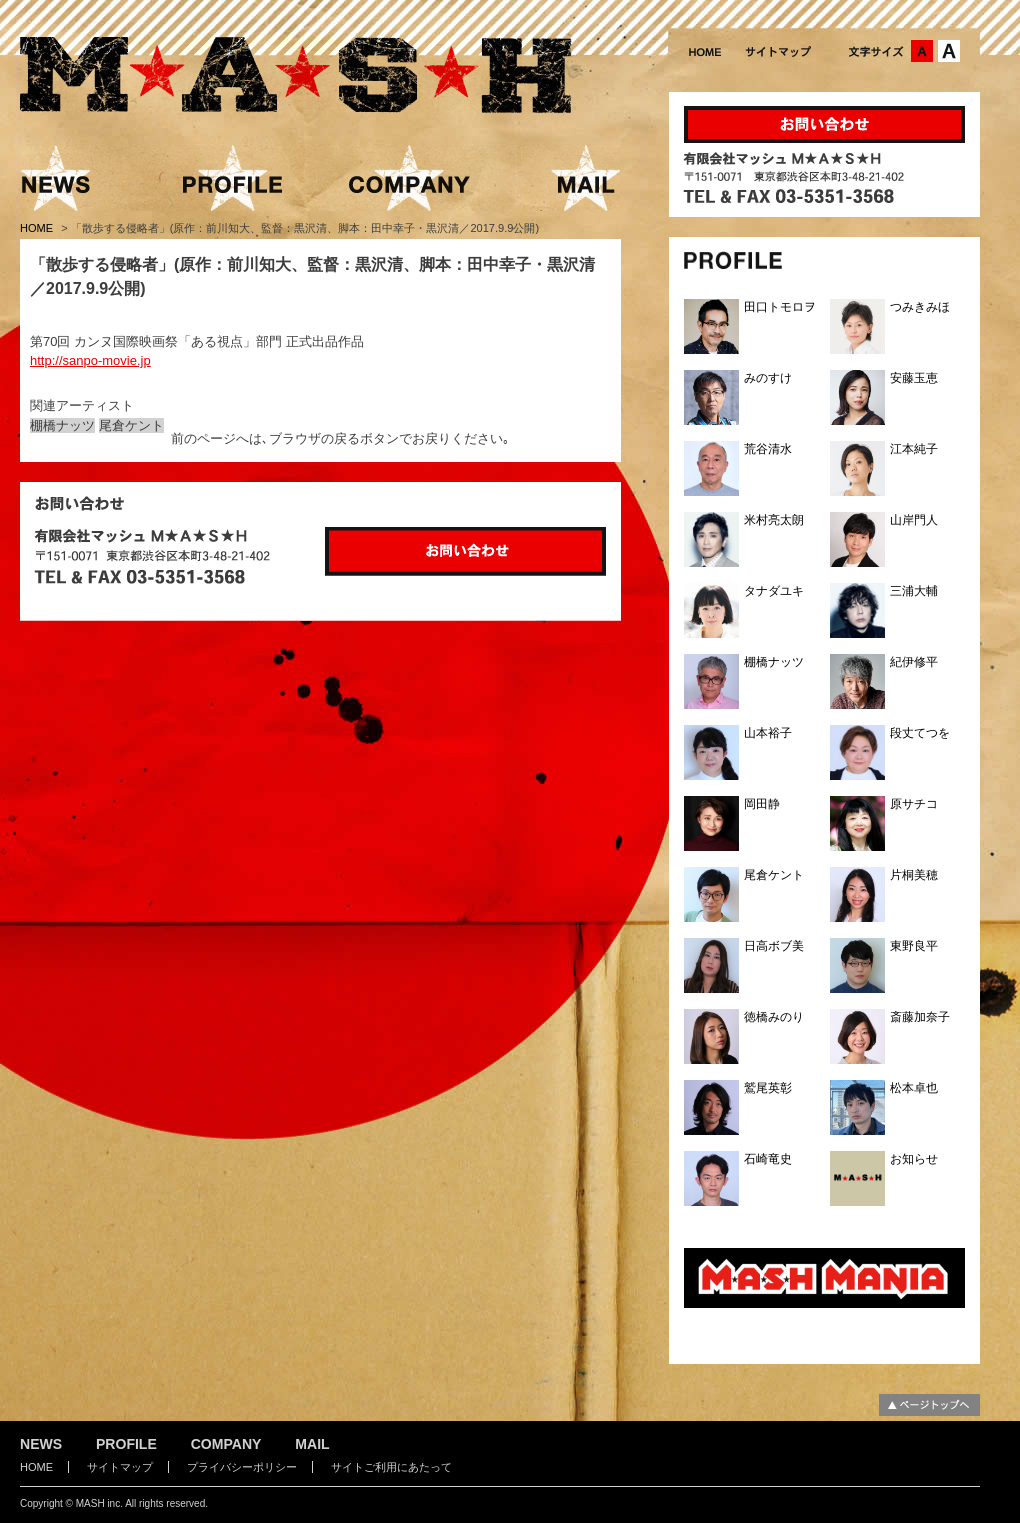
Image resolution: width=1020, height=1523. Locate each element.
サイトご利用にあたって (391, 1467)
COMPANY (226, 1444)
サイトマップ (120, 1467)
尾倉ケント (131, 425)
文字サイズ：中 (922, 51)
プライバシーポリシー (242, 1467)
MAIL (312, 1444)
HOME (38, 228)
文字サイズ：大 (949, 51)
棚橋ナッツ (62, 425)
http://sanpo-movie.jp (90, 360)
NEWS (41, 1444)
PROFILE (126, 1444)
